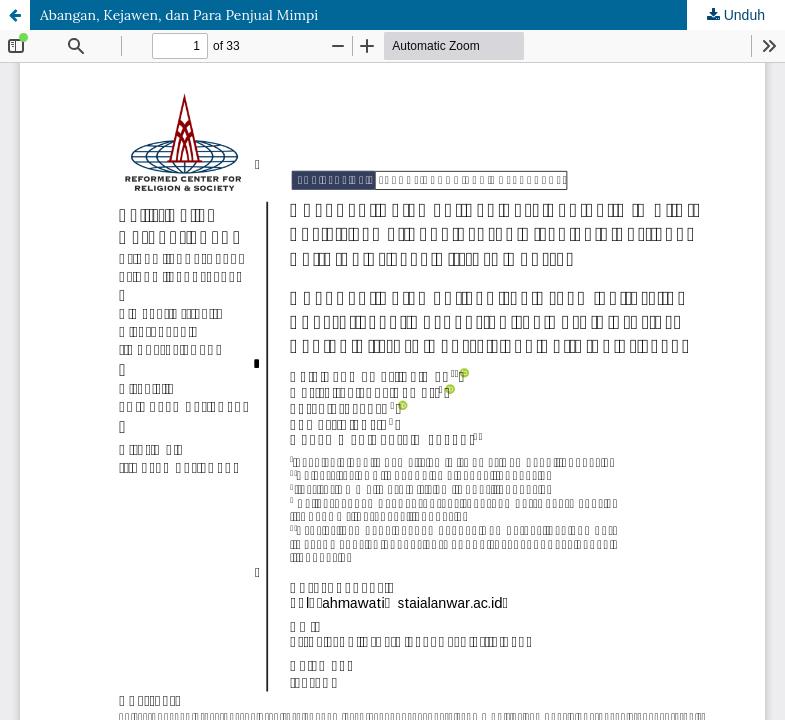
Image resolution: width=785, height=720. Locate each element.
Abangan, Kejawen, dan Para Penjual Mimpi (179, 15)
